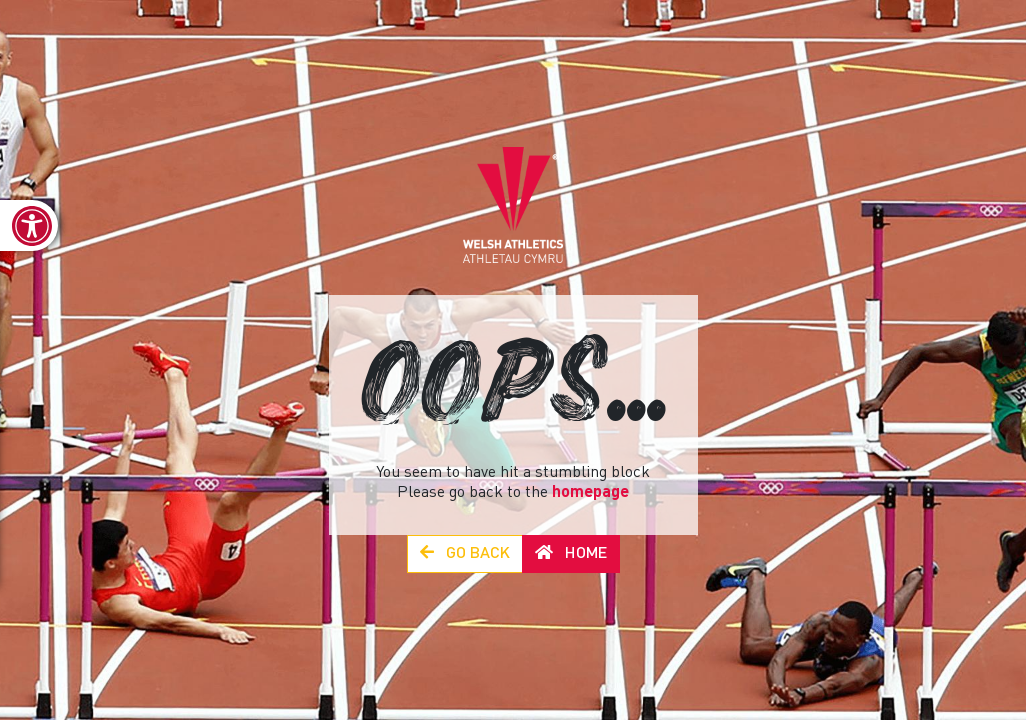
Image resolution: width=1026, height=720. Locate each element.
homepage (590, 493)
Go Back (465, 553)
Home (571, 553)
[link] (29, 225)
